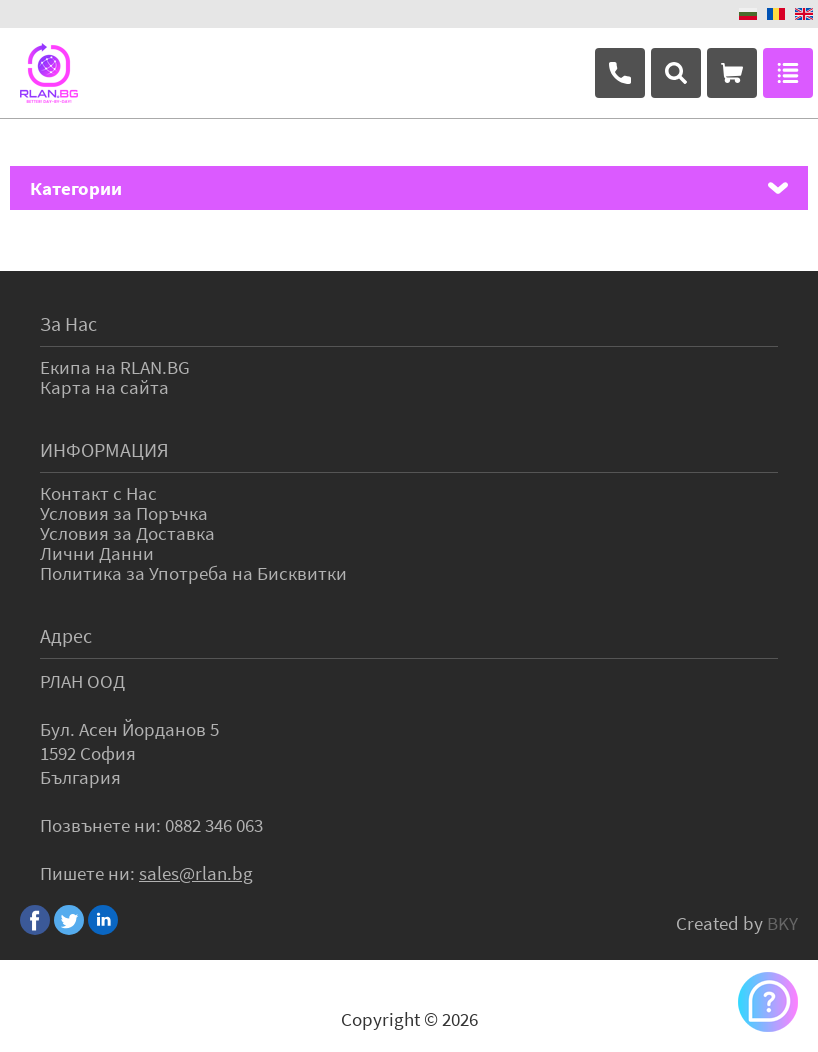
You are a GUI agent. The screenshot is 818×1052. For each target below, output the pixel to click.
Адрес (66, 635)
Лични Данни (97, 553)
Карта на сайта (104, 387)
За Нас (68, 323)
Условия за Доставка (127, 533)
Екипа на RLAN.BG (115, 367)
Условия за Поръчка (124, 513)
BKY (782, 923)
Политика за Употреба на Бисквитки (193, 573)
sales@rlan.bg (196, 873)
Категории (76, 188)
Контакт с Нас (98, 493)
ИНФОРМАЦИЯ (104, 449)
